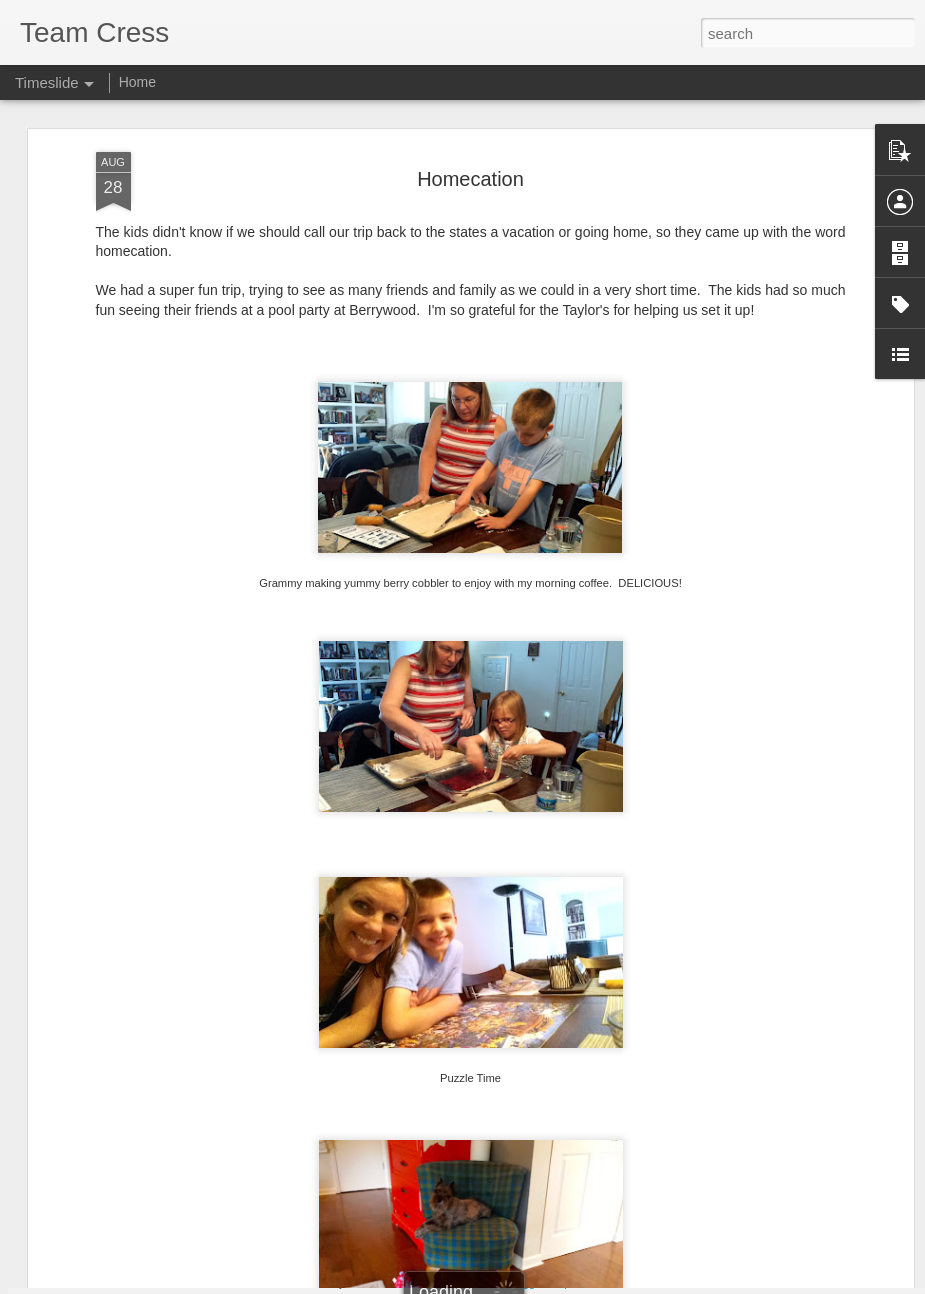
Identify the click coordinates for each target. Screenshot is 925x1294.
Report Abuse (583, 1283)
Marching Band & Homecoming (495, 1216)
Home (137, 82)
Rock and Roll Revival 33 (175, 1152)
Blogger (525, 1283)
